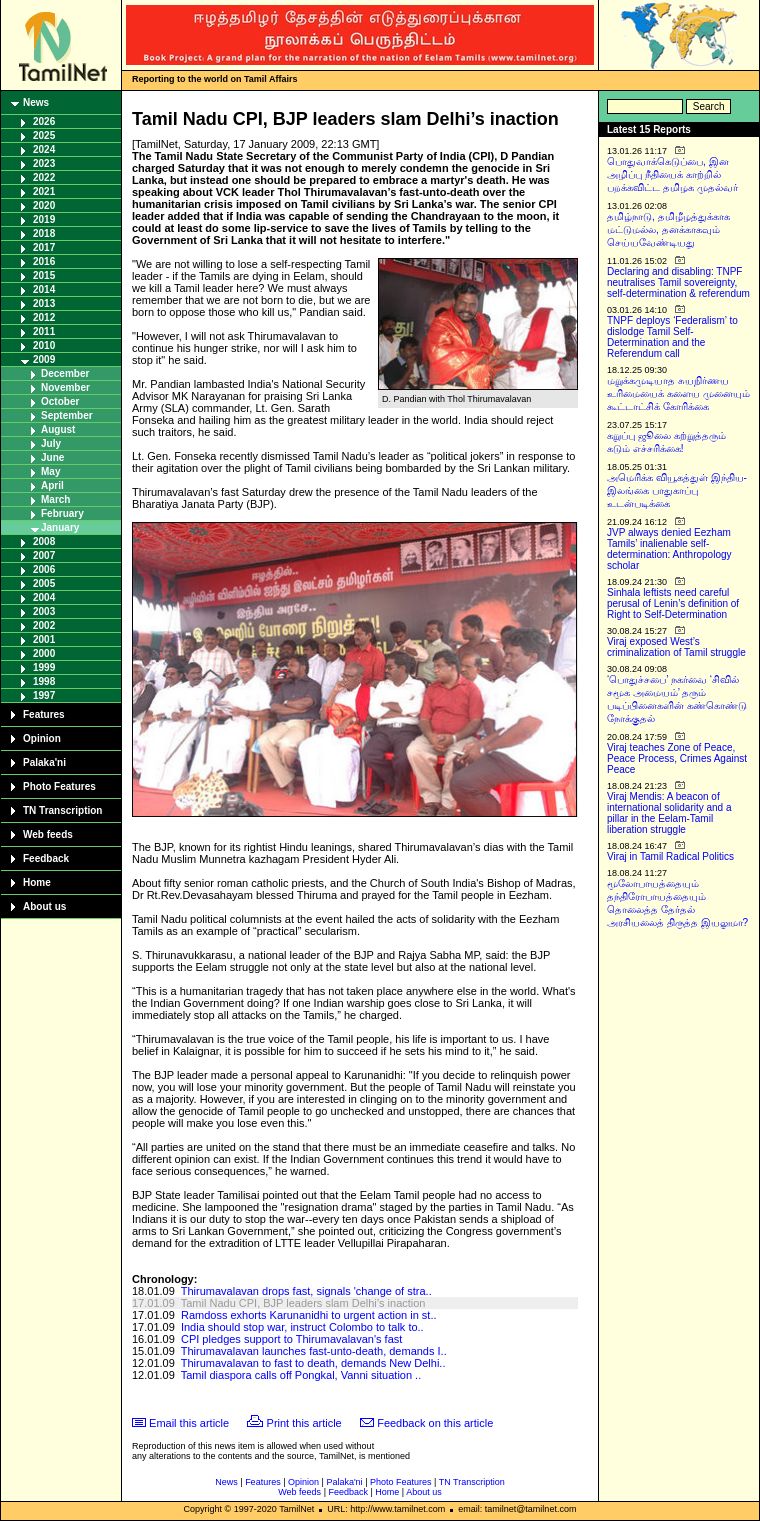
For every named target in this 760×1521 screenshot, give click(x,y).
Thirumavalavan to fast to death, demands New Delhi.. (313, 1363)
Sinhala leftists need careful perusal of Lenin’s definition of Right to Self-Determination (673, 603)
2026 (44, 121)
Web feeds (48, 834)
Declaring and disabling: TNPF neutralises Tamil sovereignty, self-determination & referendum (678, 282)
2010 (44, 345)
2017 (44, 247)
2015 (44, 275)
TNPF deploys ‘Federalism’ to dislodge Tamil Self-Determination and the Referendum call (672, 337)
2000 (44, 653)
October (60, 401)
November (65, 387)
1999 (44, 667)
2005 (44, 583)
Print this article (304, 1423)
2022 (44, 177)
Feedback (46, 858)
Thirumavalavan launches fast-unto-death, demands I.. (314, 1351)
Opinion (42, 738)
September (67, 415)
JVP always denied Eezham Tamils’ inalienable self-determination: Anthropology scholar (669, 549)
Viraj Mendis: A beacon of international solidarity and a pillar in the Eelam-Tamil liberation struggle (669, 813)
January (60, 527)
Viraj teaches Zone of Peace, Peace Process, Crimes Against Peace (677, 758)
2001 (44, 639)
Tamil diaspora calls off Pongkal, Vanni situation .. (301, 1375)
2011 (44, 331)
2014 (44, 289)
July (51, 443)
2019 (44, 219)
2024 (44, 149)
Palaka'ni (44, 762)
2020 (44, 205)
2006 (44, 569)
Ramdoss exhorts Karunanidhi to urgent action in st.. (309, 1315)
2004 (44, 597)
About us (44, 906)
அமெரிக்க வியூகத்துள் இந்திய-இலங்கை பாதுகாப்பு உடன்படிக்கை (677, 490)
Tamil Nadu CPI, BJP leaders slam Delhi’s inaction (303, 1303)
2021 (44, 191)
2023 (44, 163)
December (65, 373)
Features (44, 714)
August (58, 429)
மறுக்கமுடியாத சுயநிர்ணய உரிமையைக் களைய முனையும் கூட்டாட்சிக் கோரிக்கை (678, 393)
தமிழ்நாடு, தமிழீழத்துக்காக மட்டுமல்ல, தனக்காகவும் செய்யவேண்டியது (668, 229)
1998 (44, 681)
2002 (44, 625)
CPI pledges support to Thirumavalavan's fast (291, 1339)
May (50, 471)
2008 (44, 541)
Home (37, 882)
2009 (44, 359)
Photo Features (59, 786)
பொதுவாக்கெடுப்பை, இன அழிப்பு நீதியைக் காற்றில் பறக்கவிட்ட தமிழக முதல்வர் (672, 174)
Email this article (189, 1423)
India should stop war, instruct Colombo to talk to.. (302, 1327)
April (52, 485)
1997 (44, 695)
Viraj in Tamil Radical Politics (670, 856)
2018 (44, 233)
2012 (44, 317)
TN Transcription (62, 810)
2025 (44, 135)
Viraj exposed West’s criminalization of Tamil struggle (676, 647)
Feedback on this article (435, 1423)
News (36, 102)
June (52, 457)
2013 (44, 303)
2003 (44, 611)
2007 (44, 555)
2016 (44, 261)
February (62, 513)
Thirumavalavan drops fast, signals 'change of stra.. (306, 1291)
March (55, 499)
